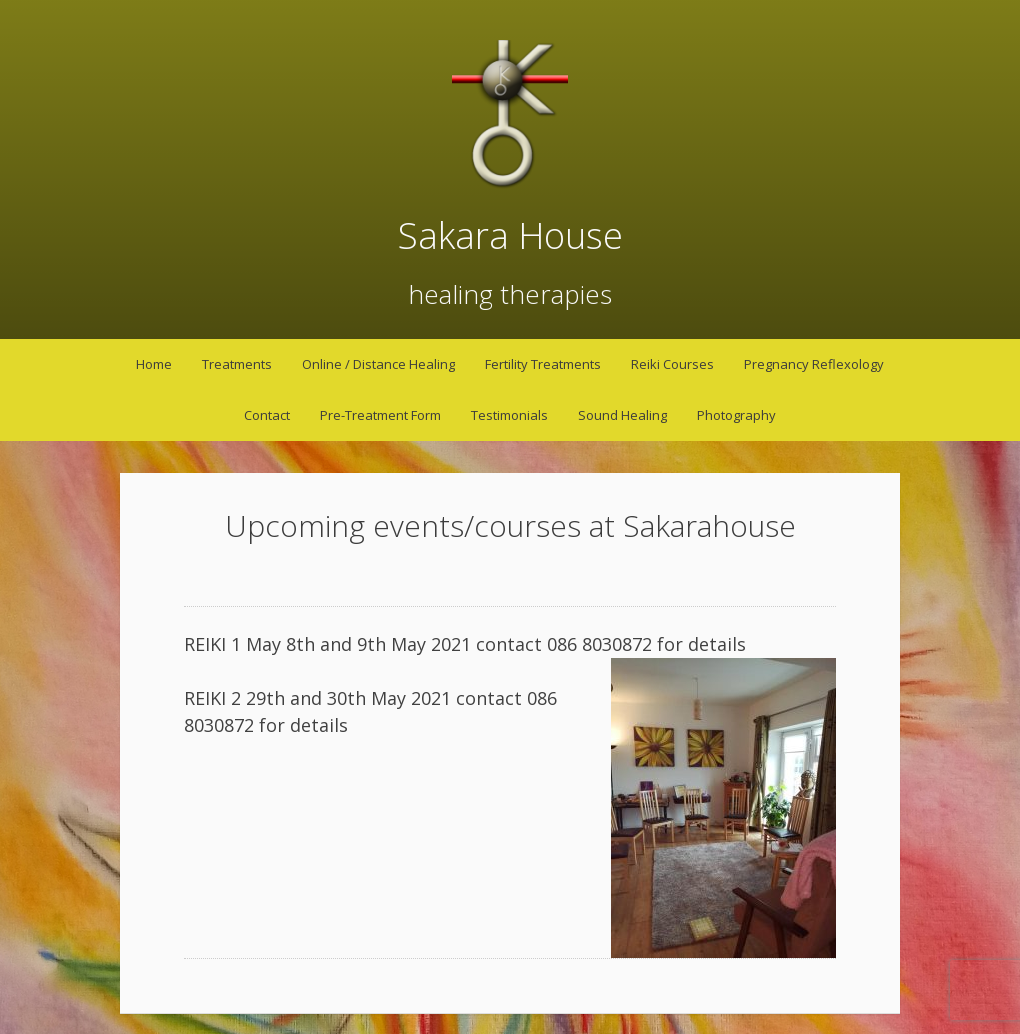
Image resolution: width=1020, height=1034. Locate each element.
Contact (267, 415)
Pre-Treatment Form (380, 415)
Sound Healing (622, 415)
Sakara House (510, 235)
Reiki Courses (672, 364)
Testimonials (509, 415)
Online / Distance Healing (378, 364)
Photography (736, 415)
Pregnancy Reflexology (814, 364)
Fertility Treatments (543, 364)
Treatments (237, 364)
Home (154, 364)
